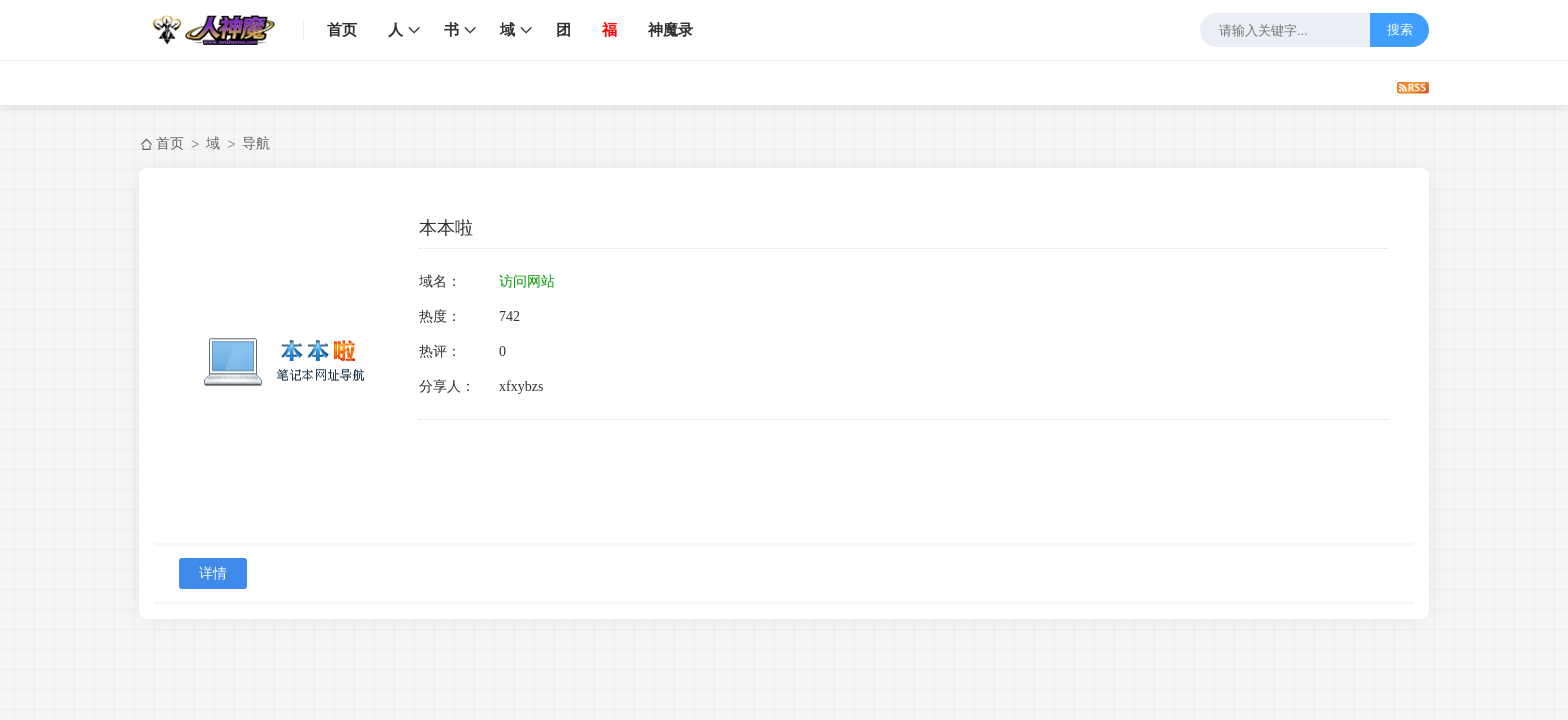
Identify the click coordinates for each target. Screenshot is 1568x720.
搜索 (1399, 29)
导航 (256, 143)
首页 (342, 29)
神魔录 (670, 29)
